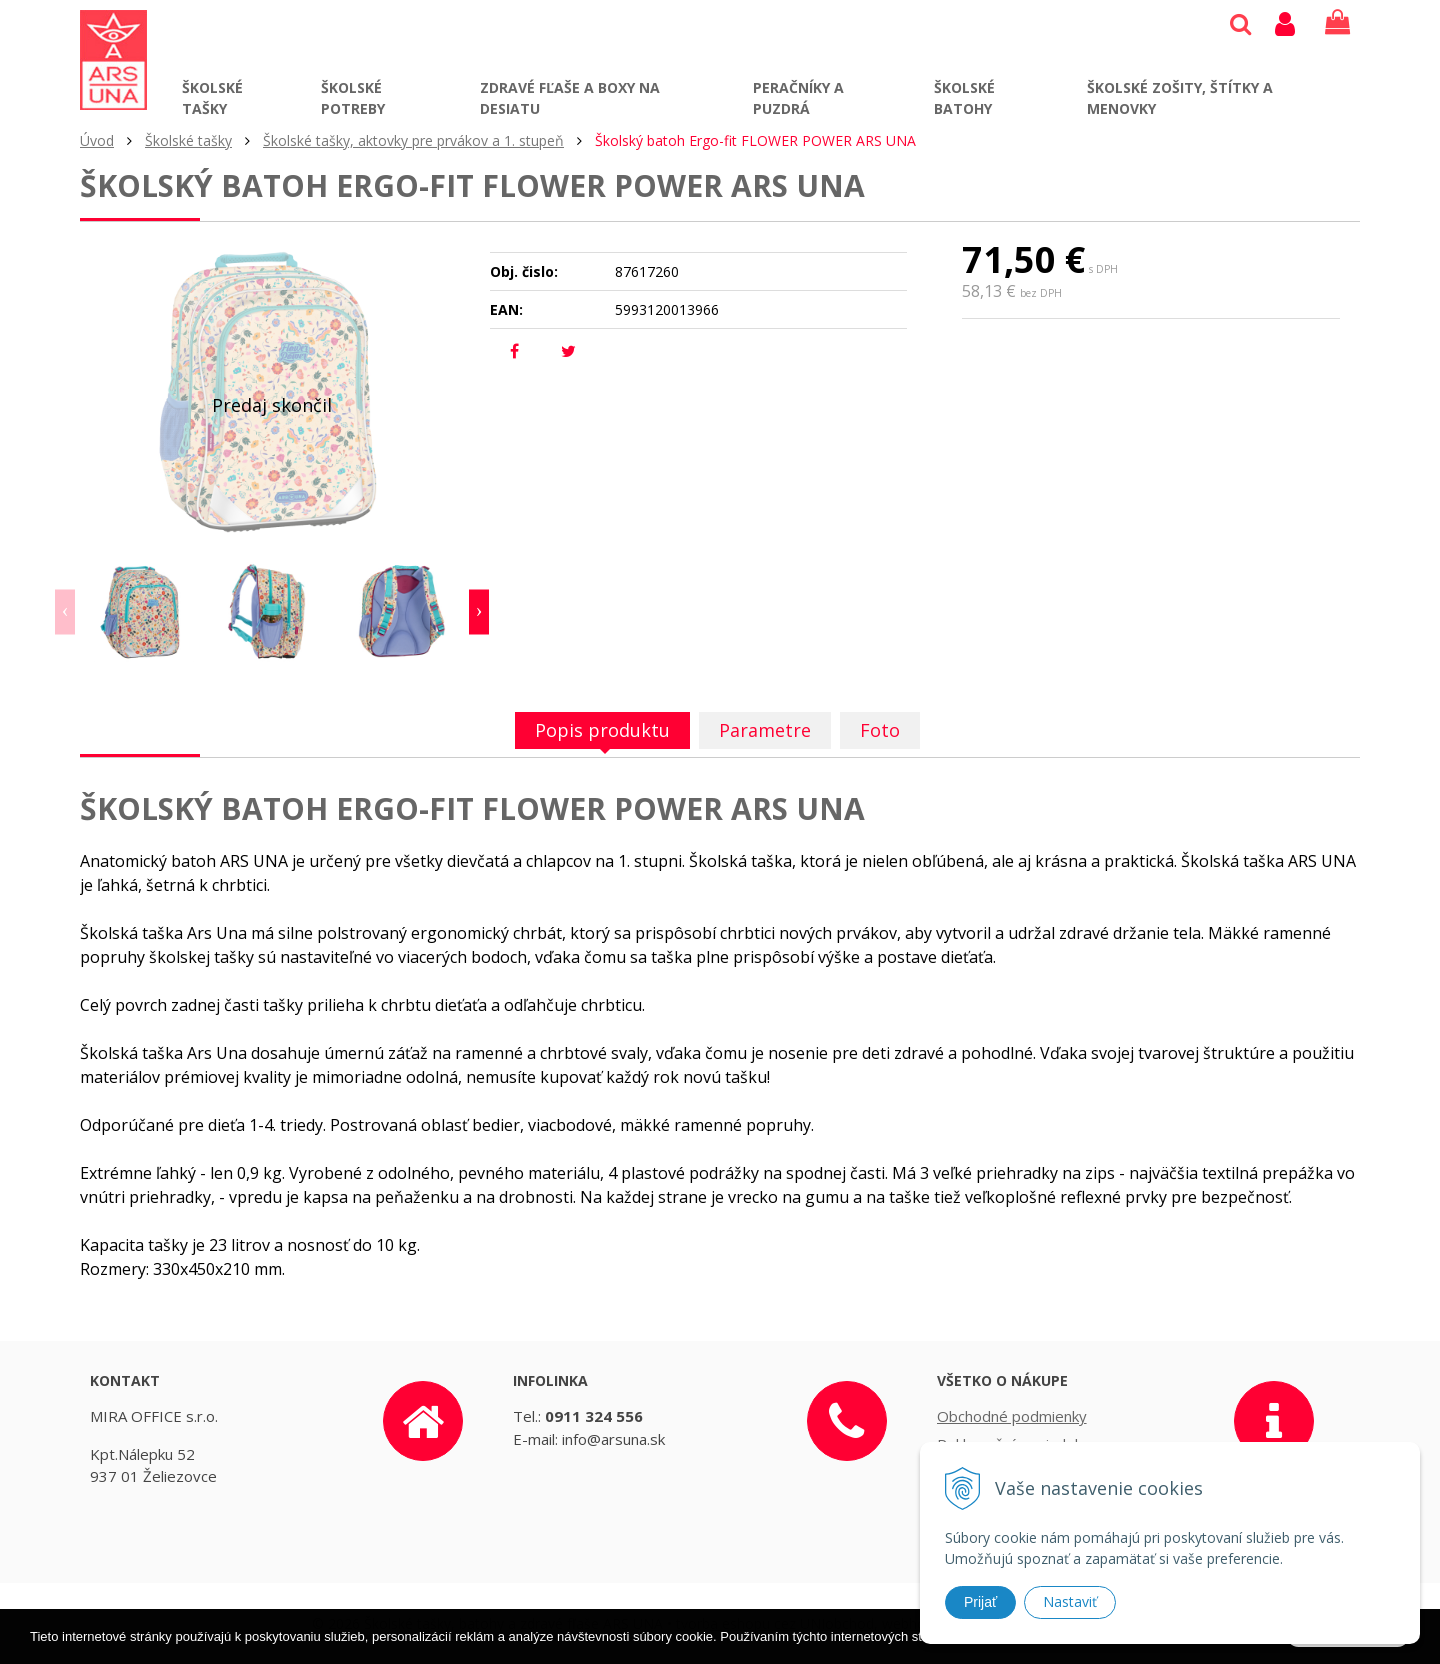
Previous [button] (65, 612)
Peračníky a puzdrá (798, 98)
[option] (144, 612)
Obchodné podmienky (1012, 1416)
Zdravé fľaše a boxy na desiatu (570, 98)
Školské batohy (964, 98)
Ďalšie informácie (1106, 1648)
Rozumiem (1348, 1647)
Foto (880, 730)
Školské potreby (353, 98)
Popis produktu (602, 730)
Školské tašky (212, 98)
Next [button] (479, 612)
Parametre (765, 730)
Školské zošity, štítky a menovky (1180, 98)
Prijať (980, 1602)
